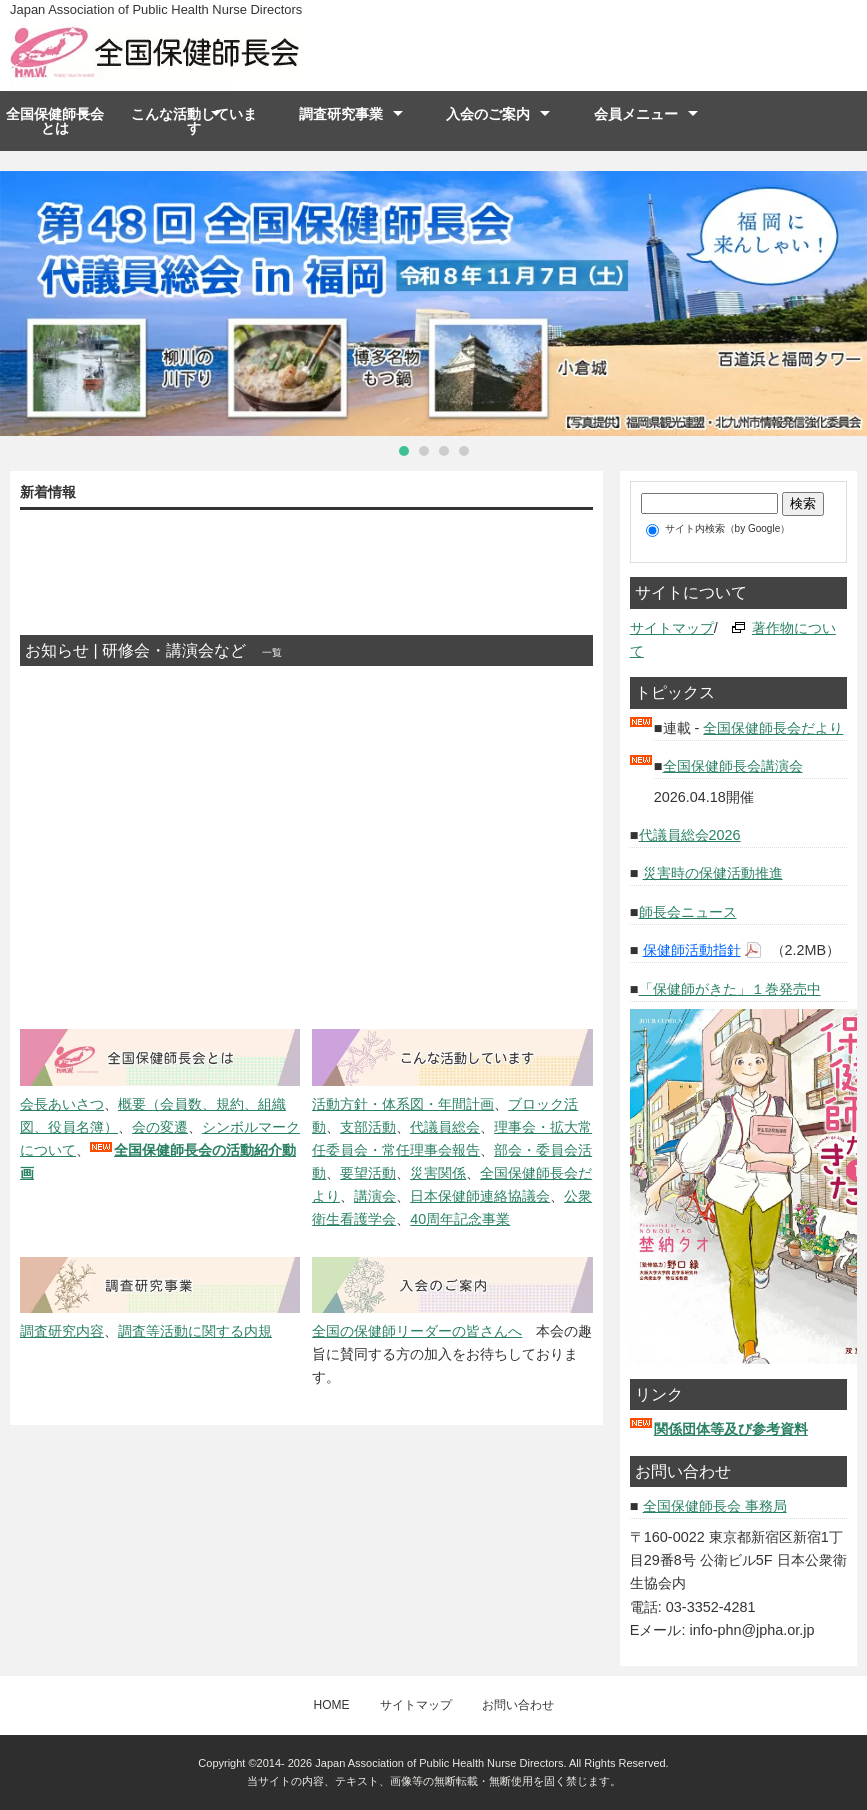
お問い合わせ (518, 1705)
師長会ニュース (688, 912)
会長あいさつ (62, 1104)
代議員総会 (445, 1127)
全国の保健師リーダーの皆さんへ (417, 1331)
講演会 (375, 1196)
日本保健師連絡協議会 (480, 1196)
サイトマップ (672, 628)
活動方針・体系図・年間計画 (403, 1104)
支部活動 (368, 1127)
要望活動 (368, 1173)
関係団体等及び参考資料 (731, 1429)
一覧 (272, 652)
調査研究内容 (62, 1331)
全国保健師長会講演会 (733, 766)
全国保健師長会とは (55, 121)
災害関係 (438, 1173)
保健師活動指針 (692, 950)
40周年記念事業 (460, 1219)
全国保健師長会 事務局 (715, 1506)
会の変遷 (160, 1127)
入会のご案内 (488, 114)
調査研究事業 (341, 114)
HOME (332, 1705)
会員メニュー (636, 114)
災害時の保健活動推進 (713, 873)
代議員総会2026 (690, 835)
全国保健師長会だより (773, 728)
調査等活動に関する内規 (195, 1331)
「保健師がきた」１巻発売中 (730, 989)
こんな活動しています (194, 121)
